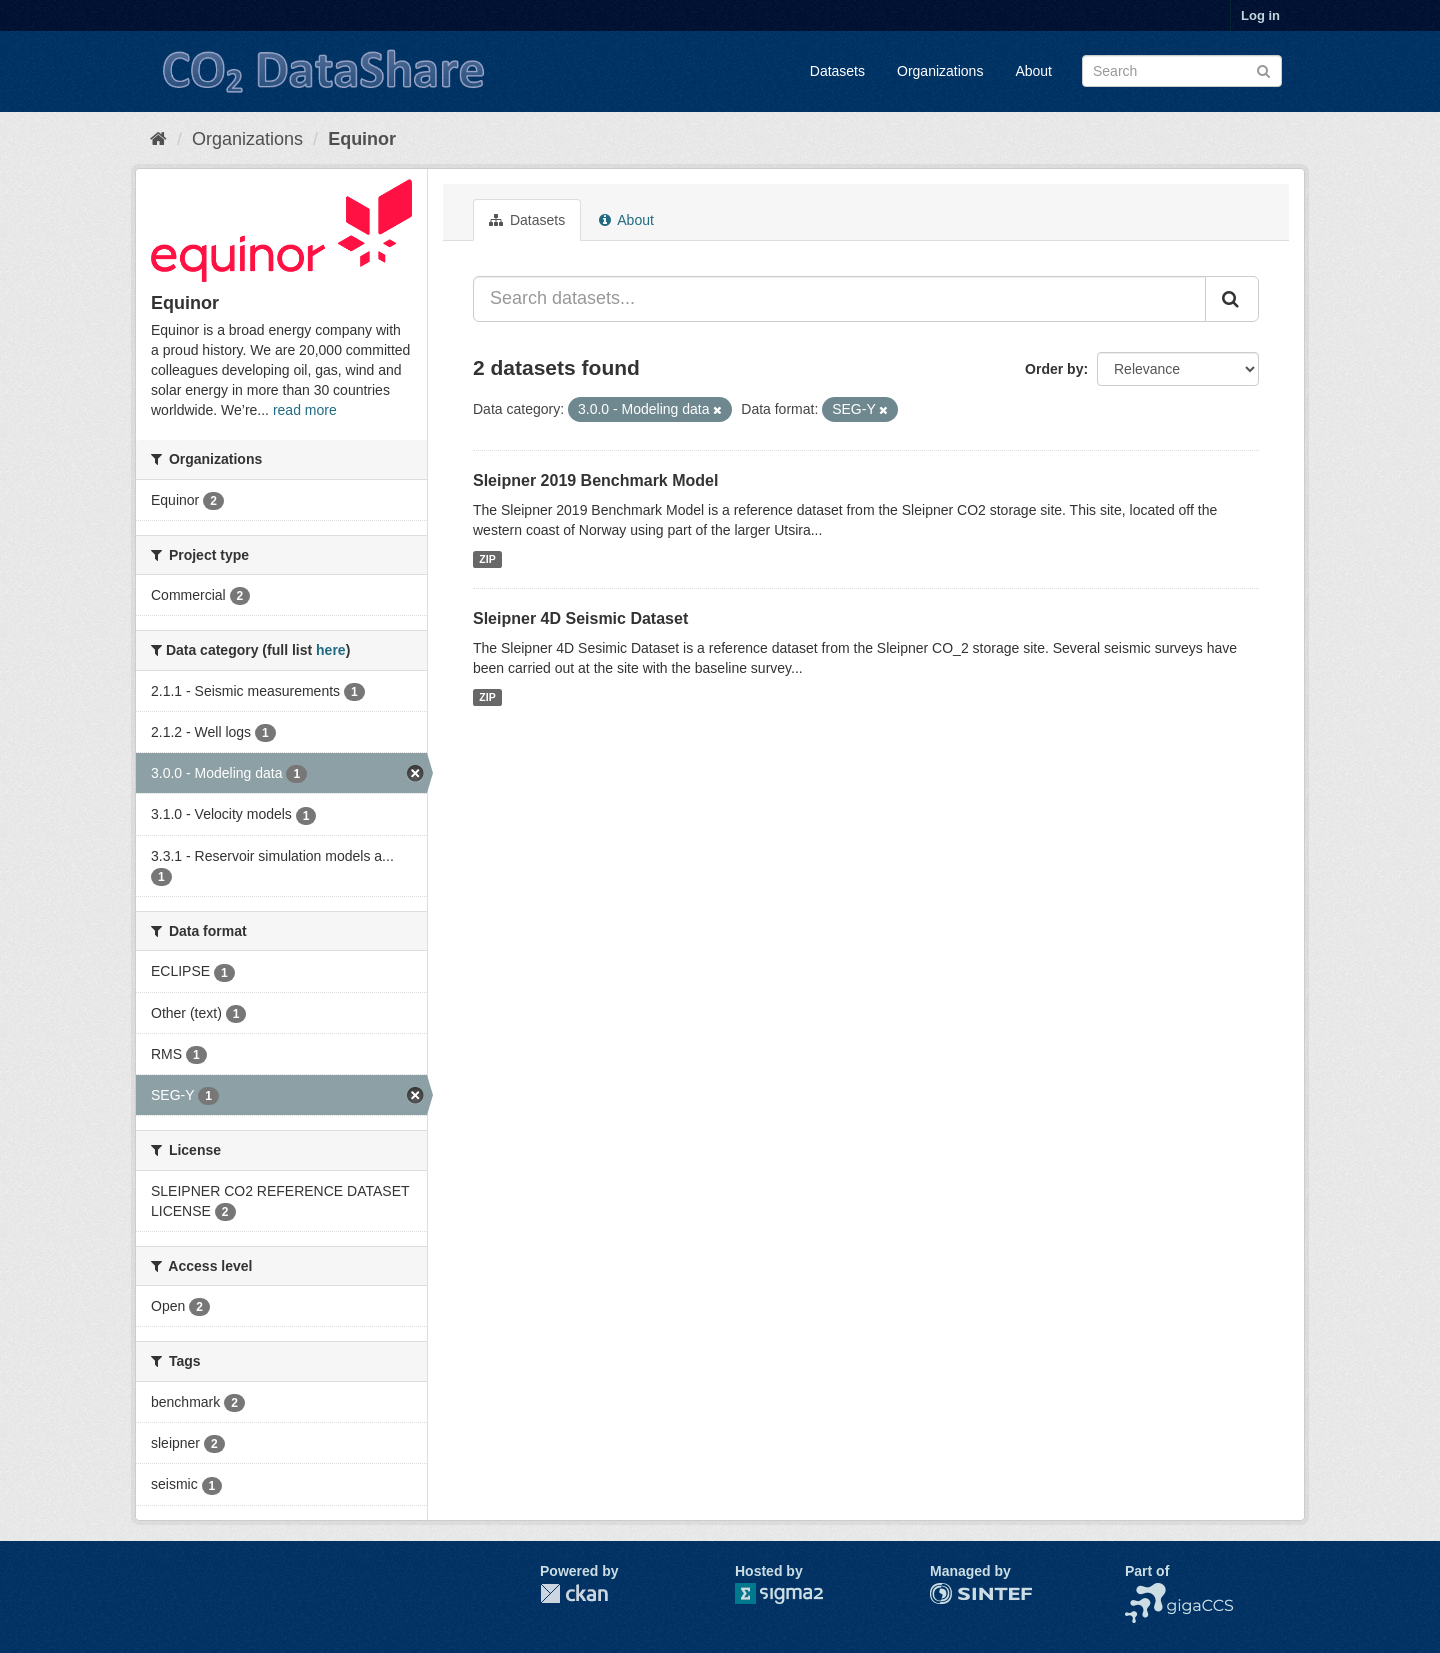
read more (305, 410)
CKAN (574, 1593)
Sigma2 (795, 1593)
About (1033, 71)
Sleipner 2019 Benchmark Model (595, 480)
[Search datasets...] (839, 299)
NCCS (1145, 1593)
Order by (1054, 369)
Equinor (362, 139)
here (331, 650)
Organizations (940, 71)
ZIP (487, 559)
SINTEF (955, 1593)
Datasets (837, 71)
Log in (1260, 15)
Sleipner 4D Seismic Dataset (580, 618)
